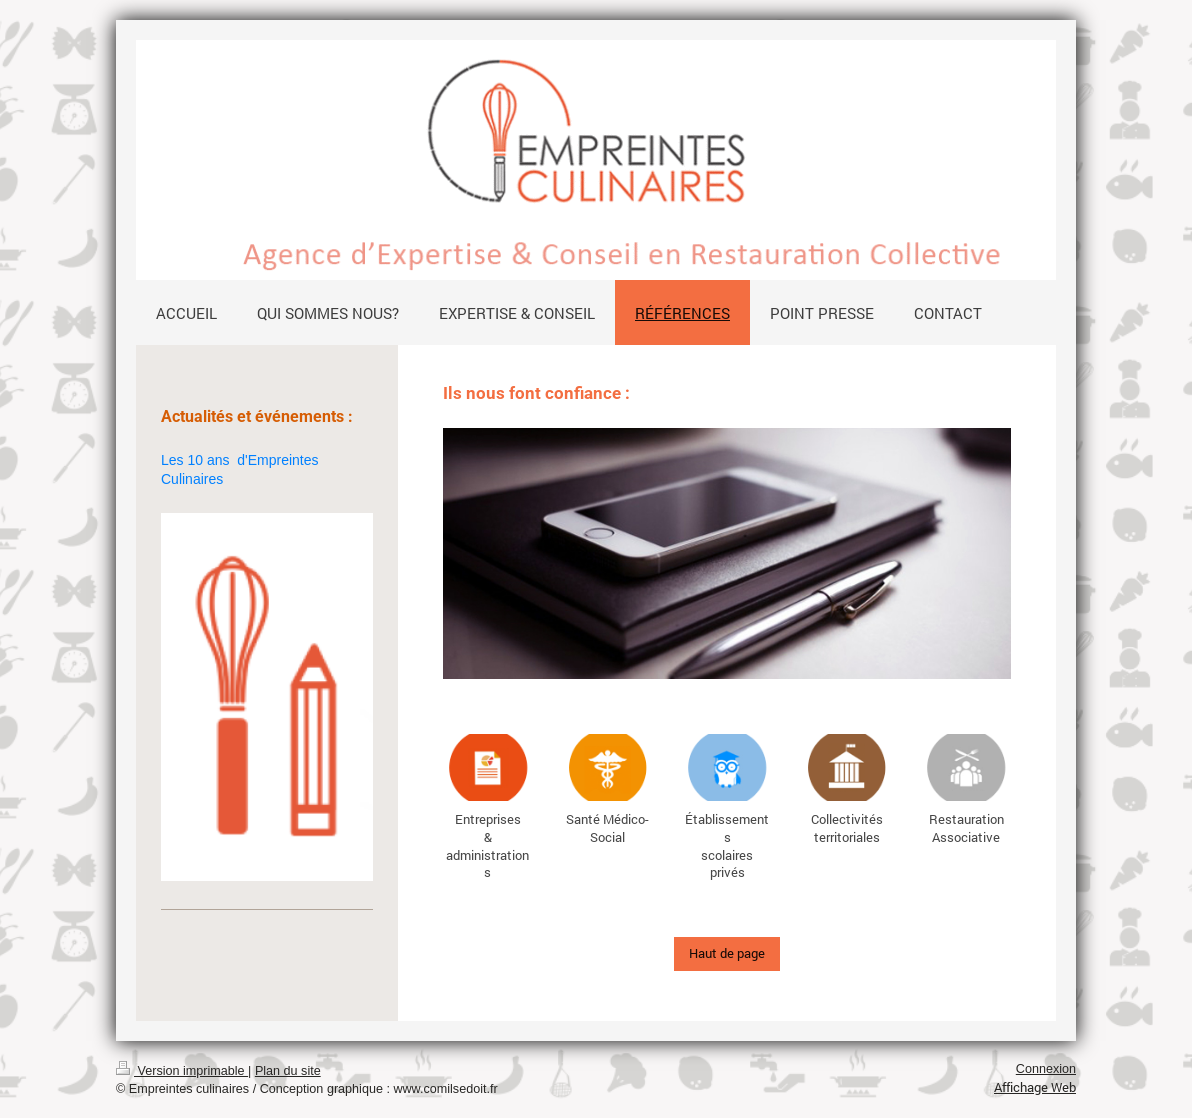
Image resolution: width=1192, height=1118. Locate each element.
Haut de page (727, 953)
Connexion (1046, 1069)
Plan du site (288, 1071)
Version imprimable (182, 1071)
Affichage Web (1035, 1087)
